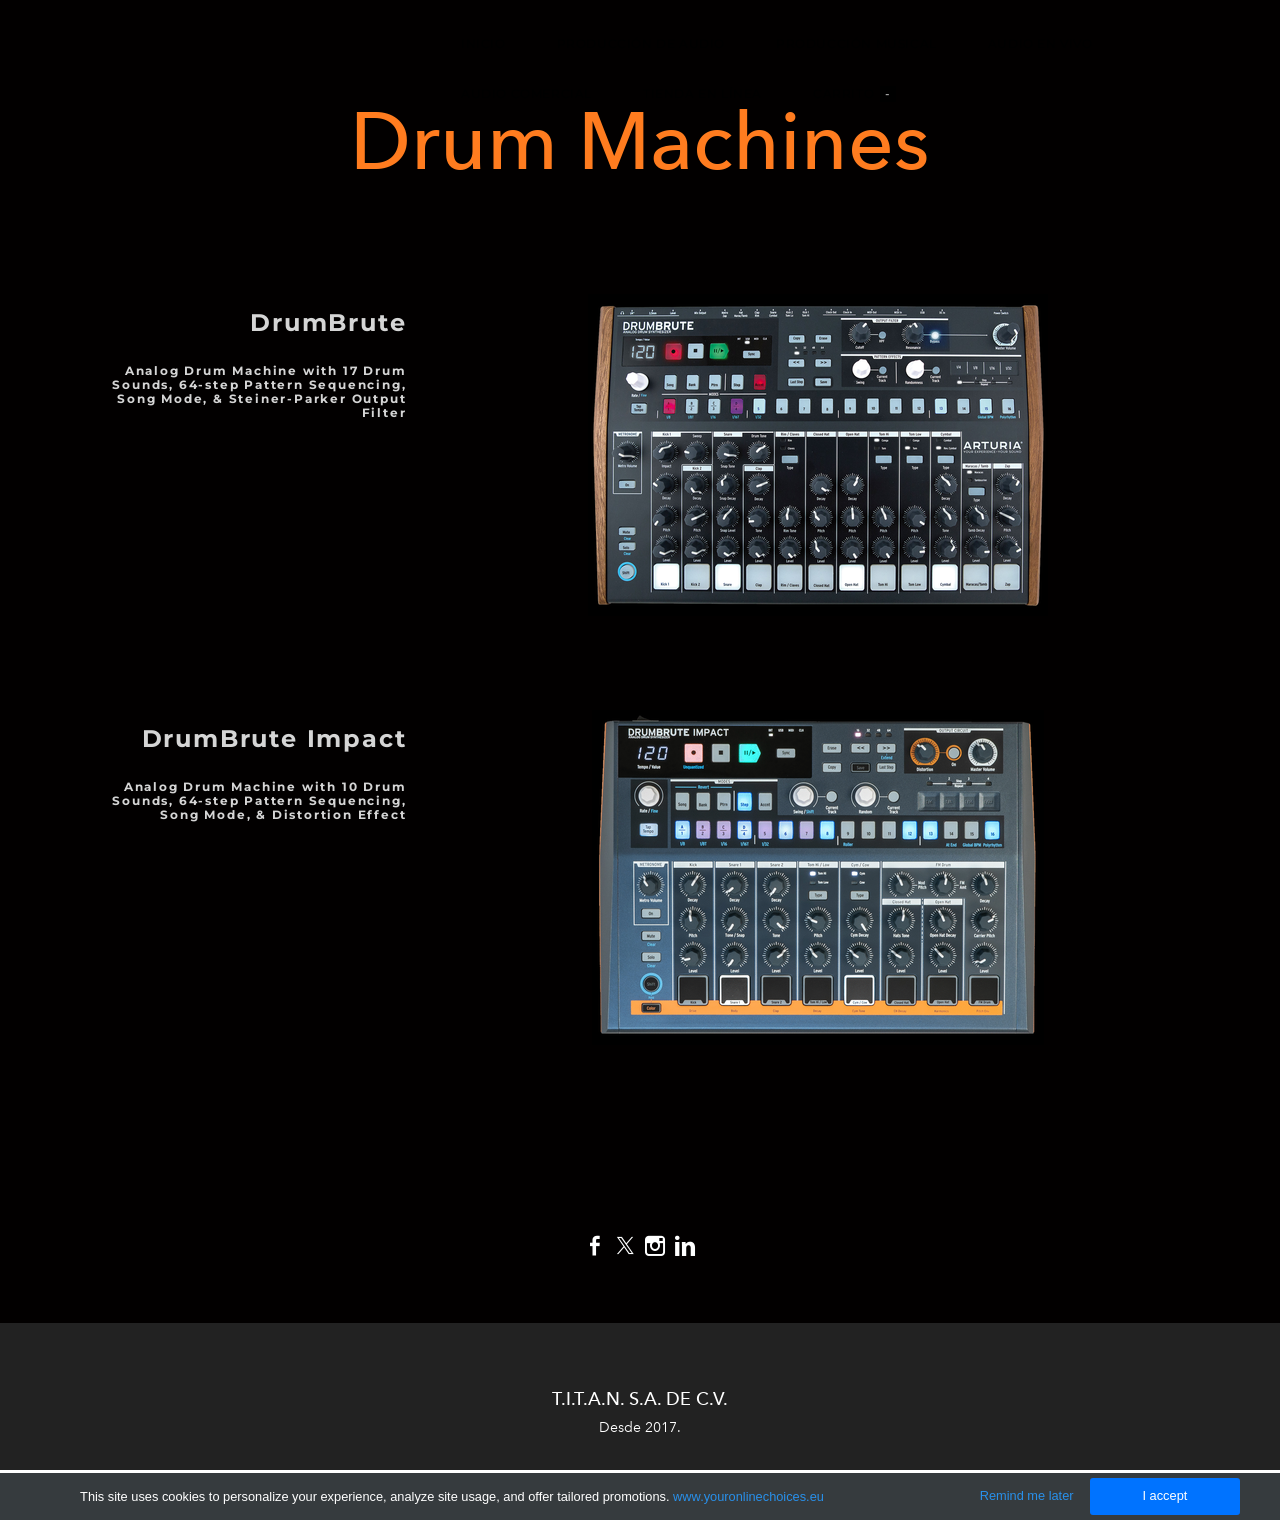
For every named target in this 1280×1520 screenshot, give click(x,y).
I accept (1164, 1495)
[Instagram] (655, 1246)
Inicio (483, 43)
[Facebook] (595, 1246)
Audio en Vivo (1040, 43)
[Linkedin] (685, 1246)
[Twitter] (625, 1246)
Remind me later (1027, 1495)
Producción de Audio (641, 43)
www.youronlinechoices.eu (748, 1496)
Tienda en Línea (702, 93)
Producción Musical (856, 43)
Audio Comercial (526, 93)
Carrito (854, 94)
